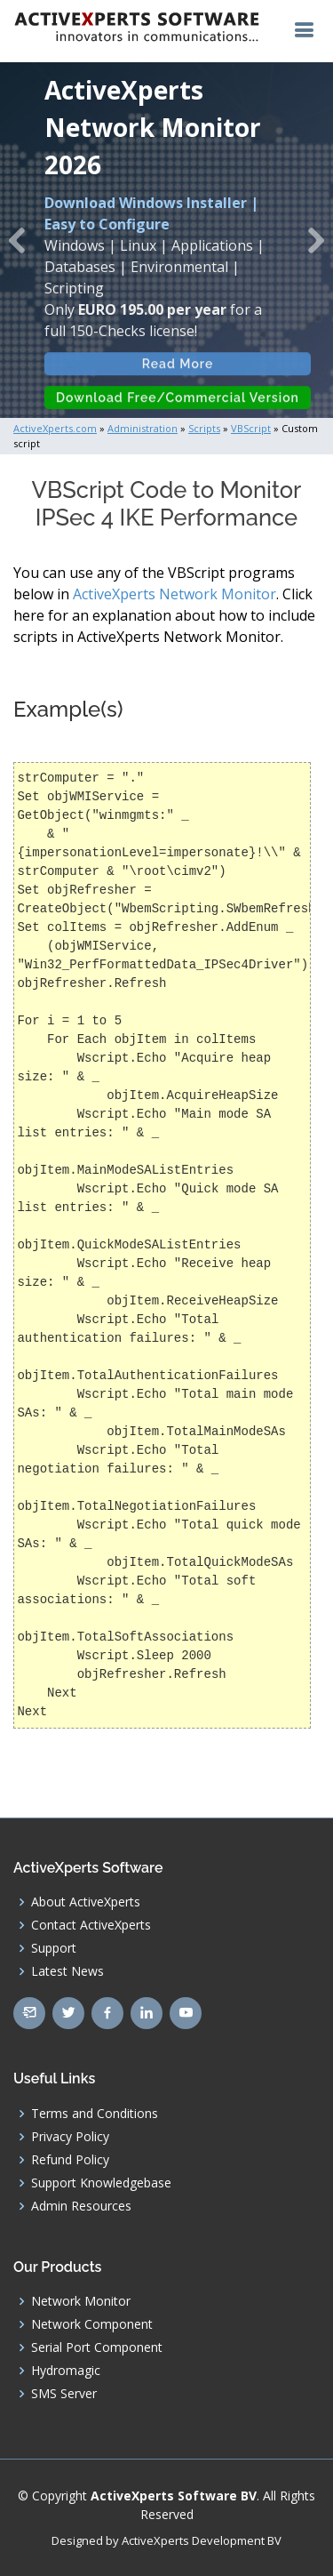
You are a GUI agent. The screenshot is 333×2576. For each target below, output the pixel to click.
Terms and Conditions (94, 2113)
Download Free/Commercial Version (177, 406)
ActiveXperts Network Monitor (174, 594)
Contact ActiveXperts (91, 1925)
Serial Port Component (97, 2347)
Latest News (67, 1971)
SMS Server (64, 2393)
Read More (178, 372)
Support (53, 1948)
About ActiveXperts (85, 1902)
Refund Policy (70, 2160)
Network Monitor (81, 2301)
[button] (17, 240)
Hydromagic (65, 2370)
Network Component (92, 2324)
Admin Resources (81, 2206)
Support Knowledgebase (101, 2183)
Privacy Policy (70, 2137)
